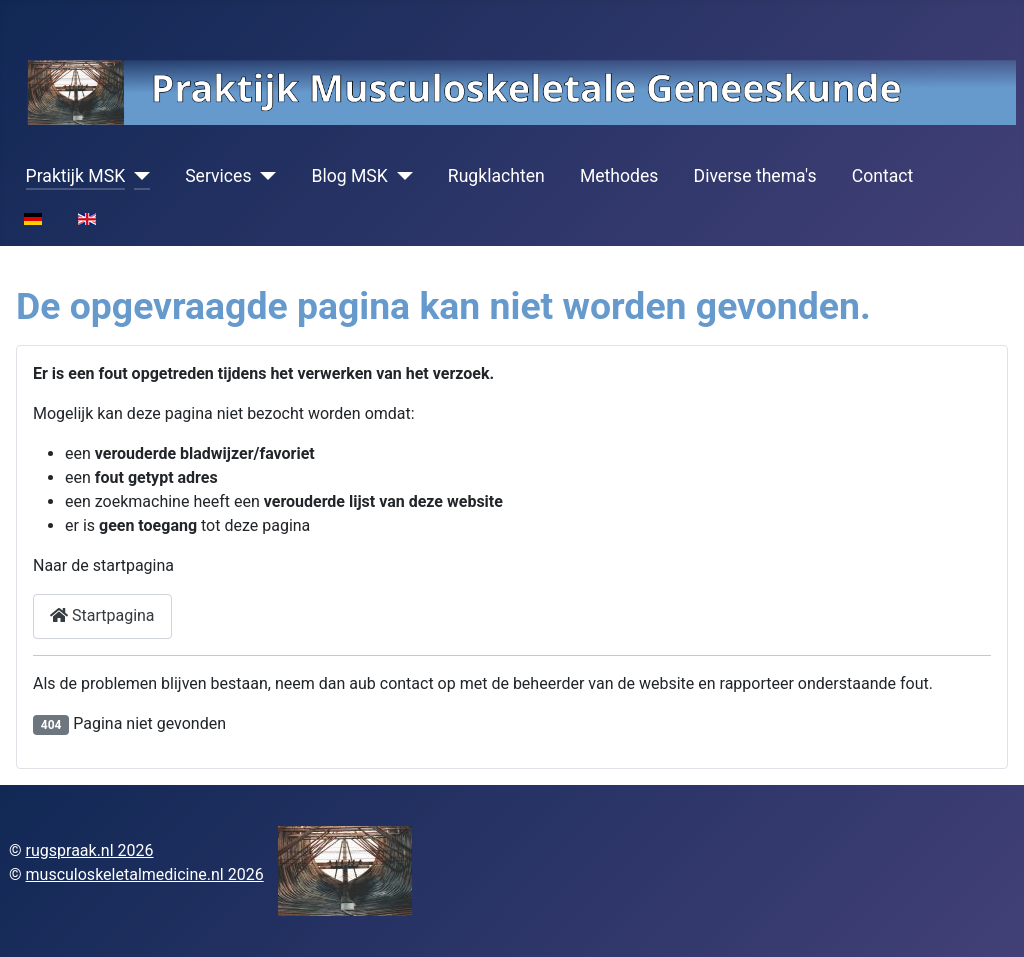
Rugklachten (496, 176)
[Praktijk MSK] (137, 176)
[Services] (263, 176)
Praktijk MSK (76, 176)
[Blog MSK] (400, 176)
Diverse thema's (755, 176)
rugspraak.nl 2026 (90, 850)
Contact (883, 176)
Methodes (619, 176)
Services (218, 176)
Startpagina (102, 615)
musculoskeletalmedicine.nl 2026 (145, 874)
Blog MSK (349, 176)
